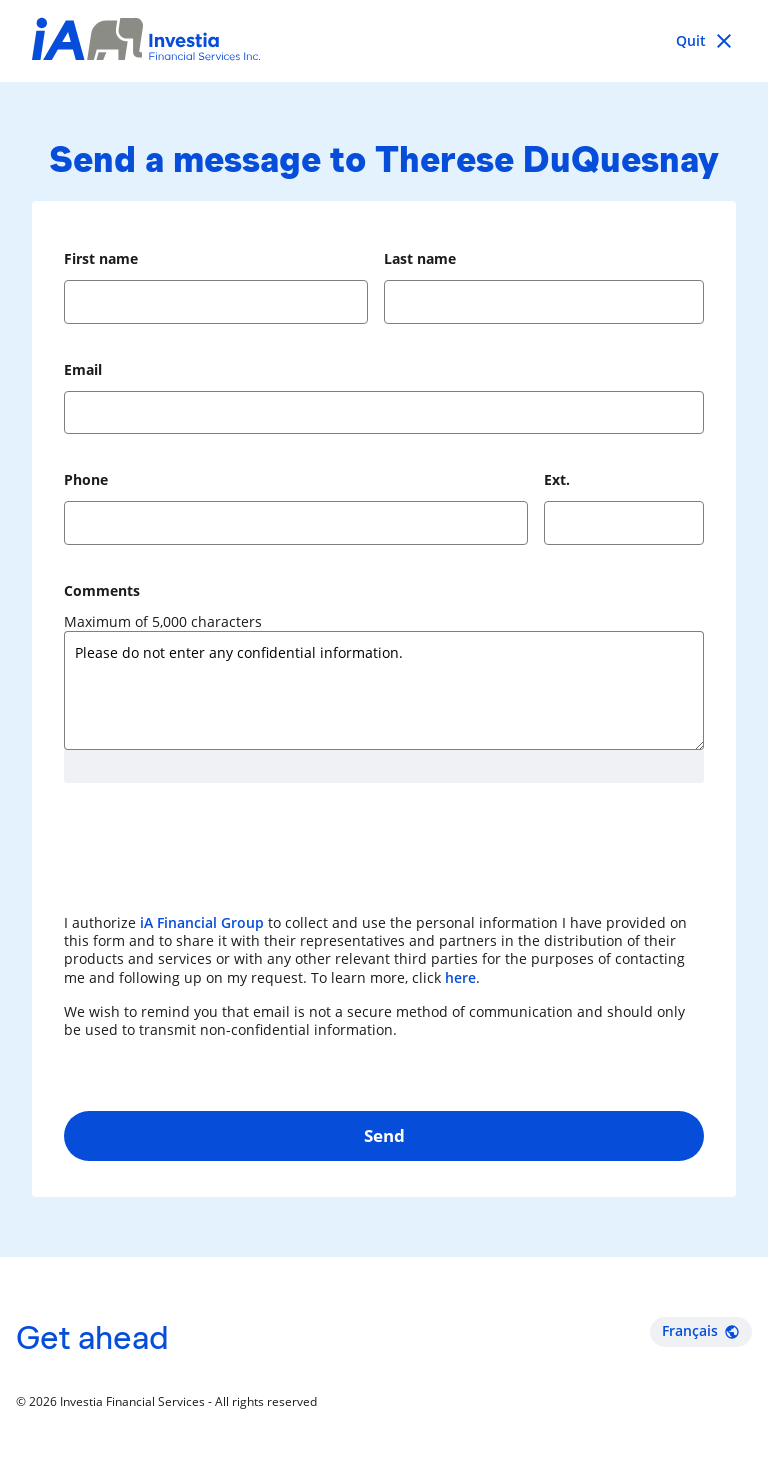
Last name (420, 258)
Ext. (557, 479)
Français (701, 1330)
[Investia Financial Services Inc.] (146, 41)
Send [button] (384, 1135)
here (460, 977)
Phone (86, 479)
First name (101, 258)
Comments (102, 590)
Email (83, 369)
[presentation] (216, 858)
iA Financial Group (202, 922)
